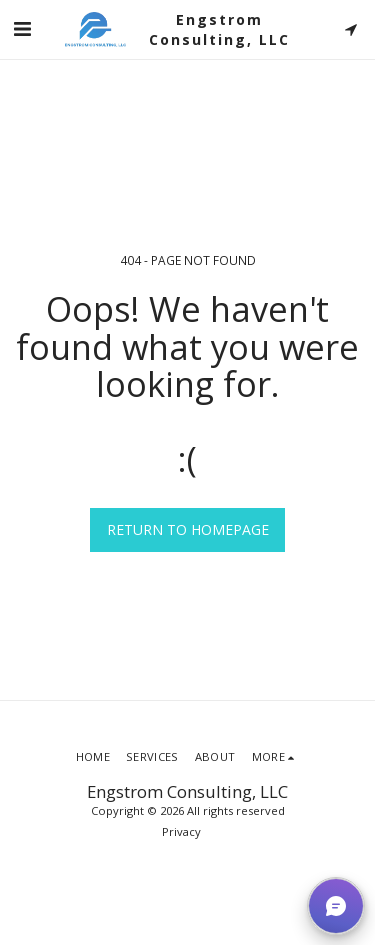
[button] (22, 28)
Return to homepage (188, 529)
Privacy (181, 831)
